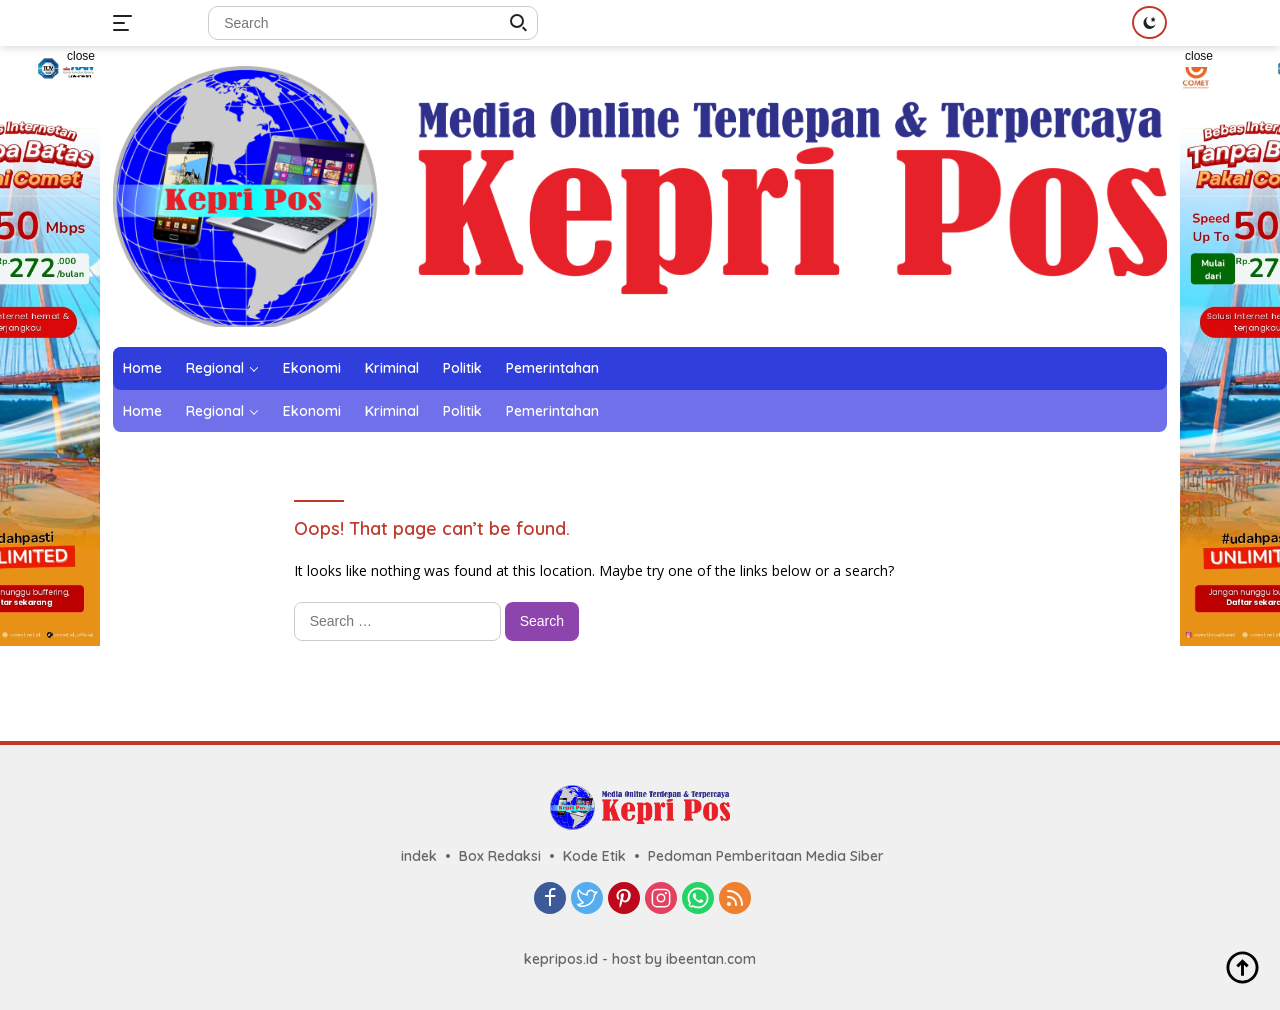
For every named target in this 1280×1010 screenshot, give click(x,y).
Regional (215, 368)
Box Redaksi (500, 856)
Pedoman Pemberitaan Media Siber (766, 856)
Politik (462, 368)
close (81, 56)
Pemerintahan (552, 368)
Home (142, 368)
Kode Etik (594, 856)
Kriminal (392, 368)
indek (419, 856)
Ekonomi (312, 368)
